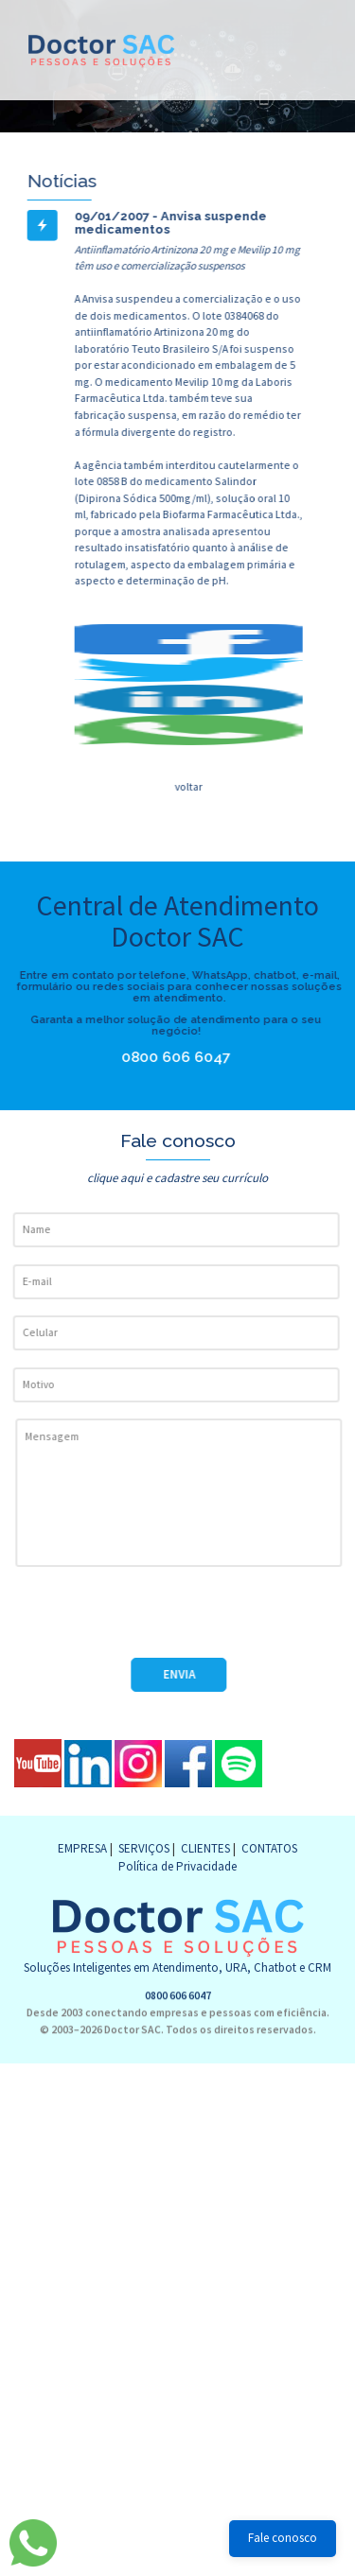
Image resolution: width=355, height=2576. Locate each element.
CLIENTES (205, 1848)
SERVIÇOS (143, 1848)
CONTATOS (269, 1848)
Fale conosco (282, 2538)
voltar (188, 786)
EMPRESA (82, 1848)
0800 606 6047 (149, 1057)
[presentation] (158, 1621)
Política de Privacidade (177, 1866)
